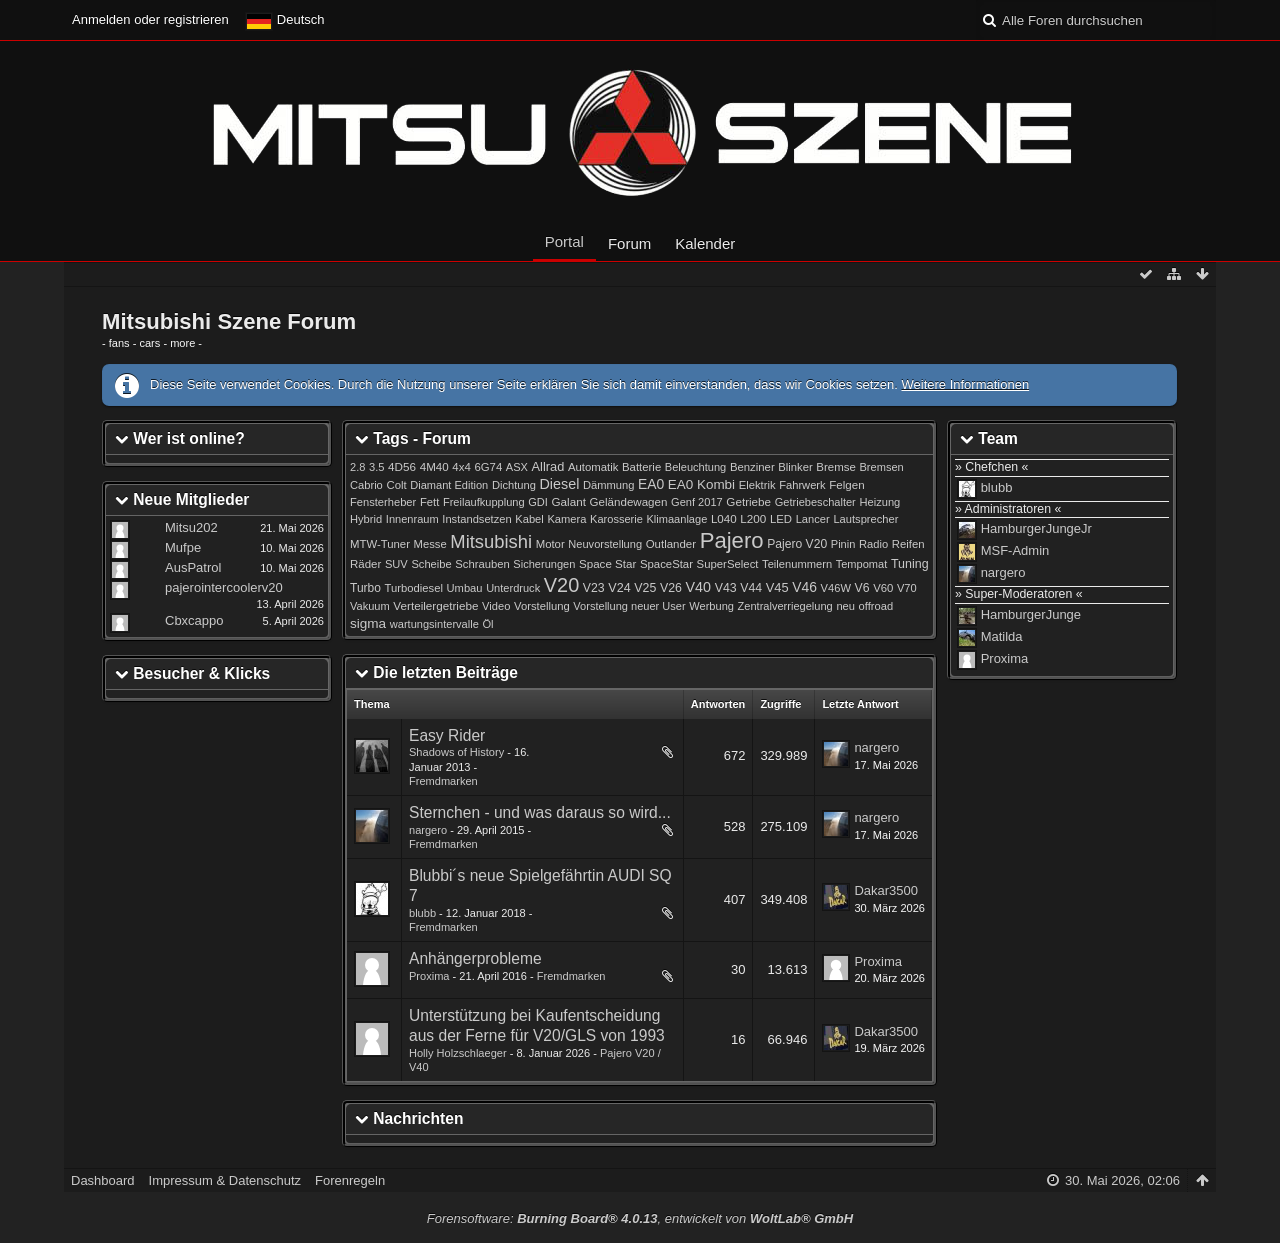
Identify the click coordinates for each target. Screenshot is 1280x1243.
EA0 (651, 484)
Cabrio (366, 485)
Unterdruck (513, 588)
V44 (751, 588)
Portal (564, 241)
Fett (429, 502)
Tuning (910, 564)
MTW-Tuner (380, 544)
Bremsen (882, 467)
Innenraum (412, 519)
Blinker (795, 467)
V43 (726, 588)
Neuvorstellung (605, 544)
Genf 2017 (697, 502)
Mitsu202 (191, 527)
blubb (422, 913)
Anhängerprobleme (475, 958)
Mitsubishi (491, 541)
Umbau (465, 588)
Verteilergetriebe (435, 605)
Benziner (752, 467)
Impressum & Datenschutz (225, 1180)
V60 (883, 588)
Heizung (879, 502)
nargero (876, 747)
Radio (873, 544)
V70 (907, 588)
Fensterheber (383, 502)
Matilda (1002, 637)
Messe (430, 544)
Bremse (836, 467)
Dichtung (514, 485)
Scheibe (431, 564)
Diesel (560, 484)
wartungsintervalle (434, 624)
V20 (561, 585)
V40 (699, 587)
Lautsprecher (865, 519)
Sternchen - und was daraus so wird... (540, 812)
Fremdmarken (443, 781)
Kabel (529, 519)
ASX (517, 467)
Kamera (566, 519)
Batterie (641, 467)
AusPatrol (193, 567)
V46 (804, 587)
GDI (538, 502)
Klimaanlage (676, 519)
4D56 (402, 466)
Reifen (908, 544)
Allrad (548, 466)
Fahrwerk (802, 485)
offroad (876, 606)
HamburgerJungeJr (1036, 529)
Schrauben (482, 564)
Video (496, 606)
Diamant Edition (449, 485)
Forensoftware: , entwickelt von (640, 1218)
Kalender (705, 243)
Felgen (846, 485)
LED (781, 519)
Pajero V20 (797, 544)
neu (845, 606)
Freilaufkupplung (484, 502)
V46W (836, 588)
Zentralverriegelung (785, 606)
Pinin (843, 544)
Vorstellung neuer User (629, 606)
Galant (568, 501)
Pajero (732, 540)
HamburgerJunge (1031, 615)
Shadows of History (456, 752)
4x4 (461, 467)
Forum (629, 243)
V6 (862, 588)
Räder (365, 564)
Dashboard (103, 1180)
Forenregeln (350, 1180)
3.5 (377, 467)
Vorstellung (542, 606)
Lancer (813, 519)
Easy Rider (447, 735)
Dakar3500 (886, 890)
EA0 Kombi (701, 484)
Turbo (365, 588)
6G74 (488, 467)
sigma (368, 623)
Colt (396, 485)
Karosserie (616, 519)
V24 (619, 588)
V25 (645, 588)
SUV (396, 564)
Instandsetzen (476, 519)
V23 (594, 588)
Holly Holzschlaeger (458, 1053)
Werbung (711, 606)
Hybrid (366, 519)
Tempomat (862, 564)
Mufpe (183, 547)
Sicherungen (544, 564)
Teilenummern (797, 564)
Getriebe (748, 501)
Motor (550, 544)
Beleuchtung (695, 467)
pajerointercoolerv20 (224, 587)
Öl (487, 624)
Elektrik (757, 485)
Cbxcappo (194, 620)
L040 (724, 519)
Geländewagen (629, 502)
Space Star (607, 564)
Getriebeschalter (815, 502)
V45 (777, 587)
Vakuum (370, 606)
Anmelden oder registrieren (150, 19)
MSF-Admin (1015, 551)
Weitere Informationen (965, 384)
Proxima (429, 976)
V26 (671, 588)
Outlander (671, 544)
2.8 (357, 467)
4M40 (434, 467)
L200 (753, 518)
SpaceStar (666, 564)
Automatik (593, 467)
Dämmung (608, 485)
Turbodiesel (414, 588)
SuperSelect (728, 564)
